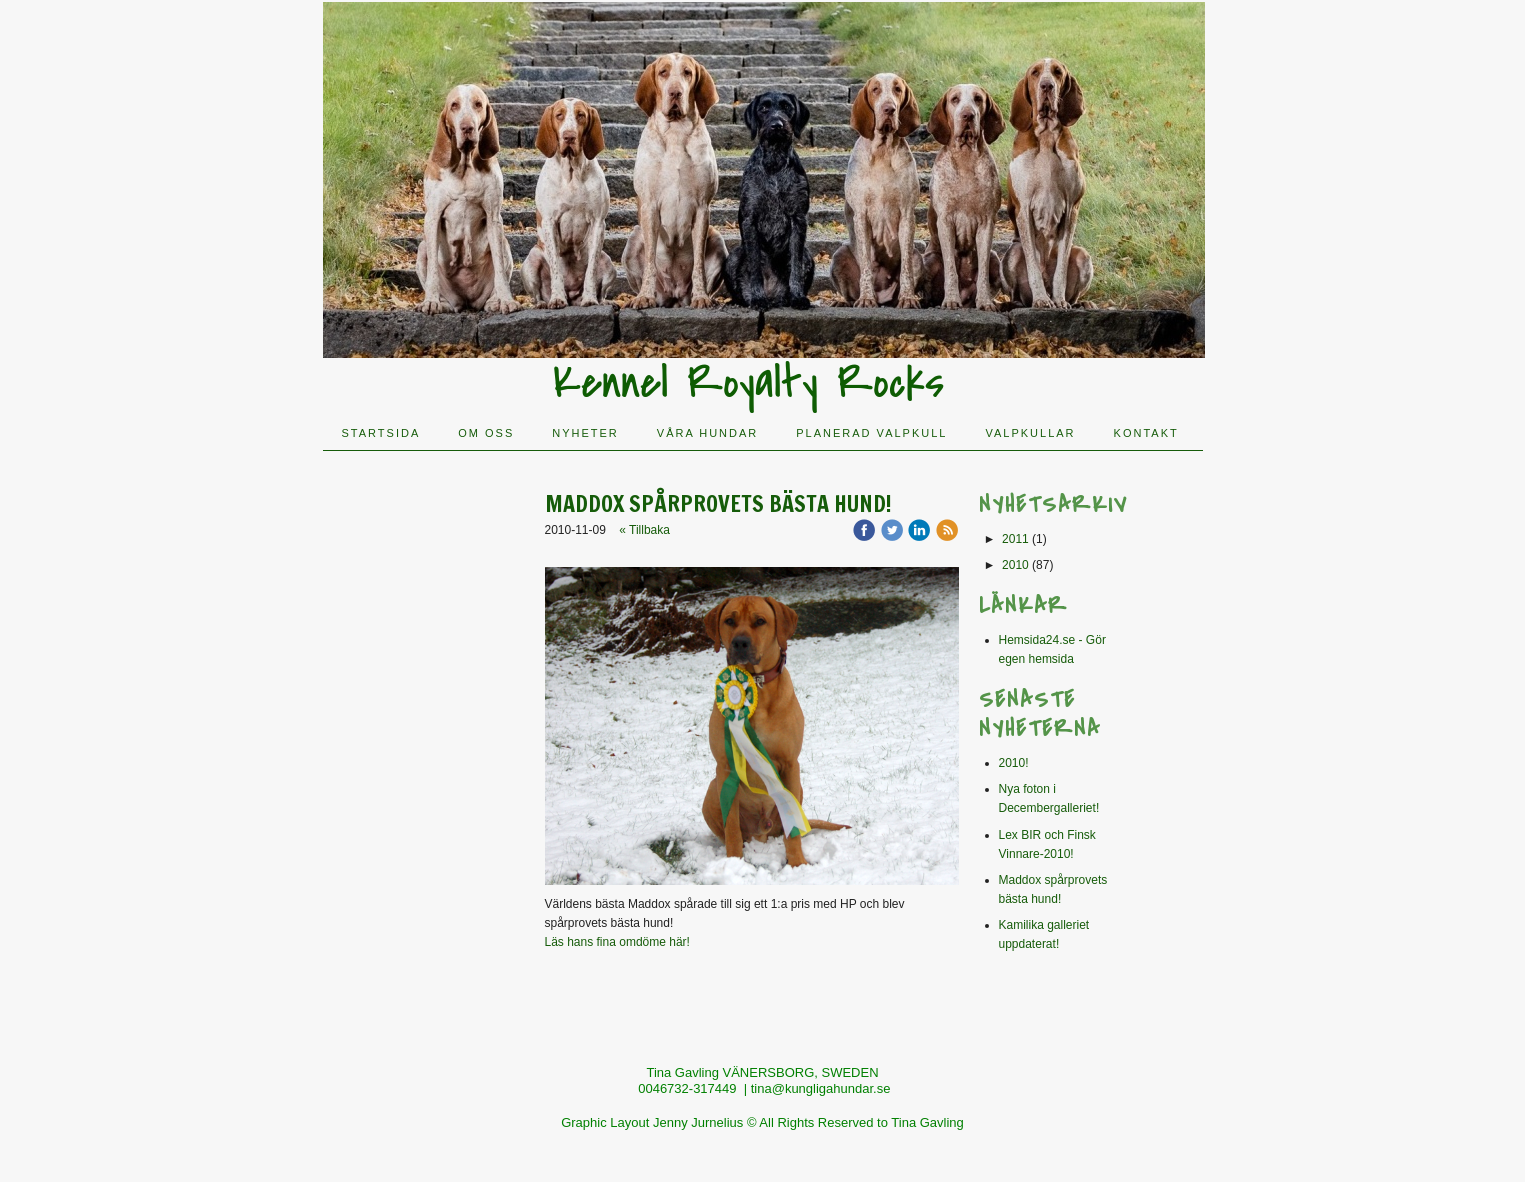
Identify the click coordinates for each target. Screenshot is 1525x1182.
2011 (1015, 539)
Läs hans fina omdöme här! (617, 942)
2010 (1015, 565)
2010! (1014, 763)
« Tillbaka (644, 530)
